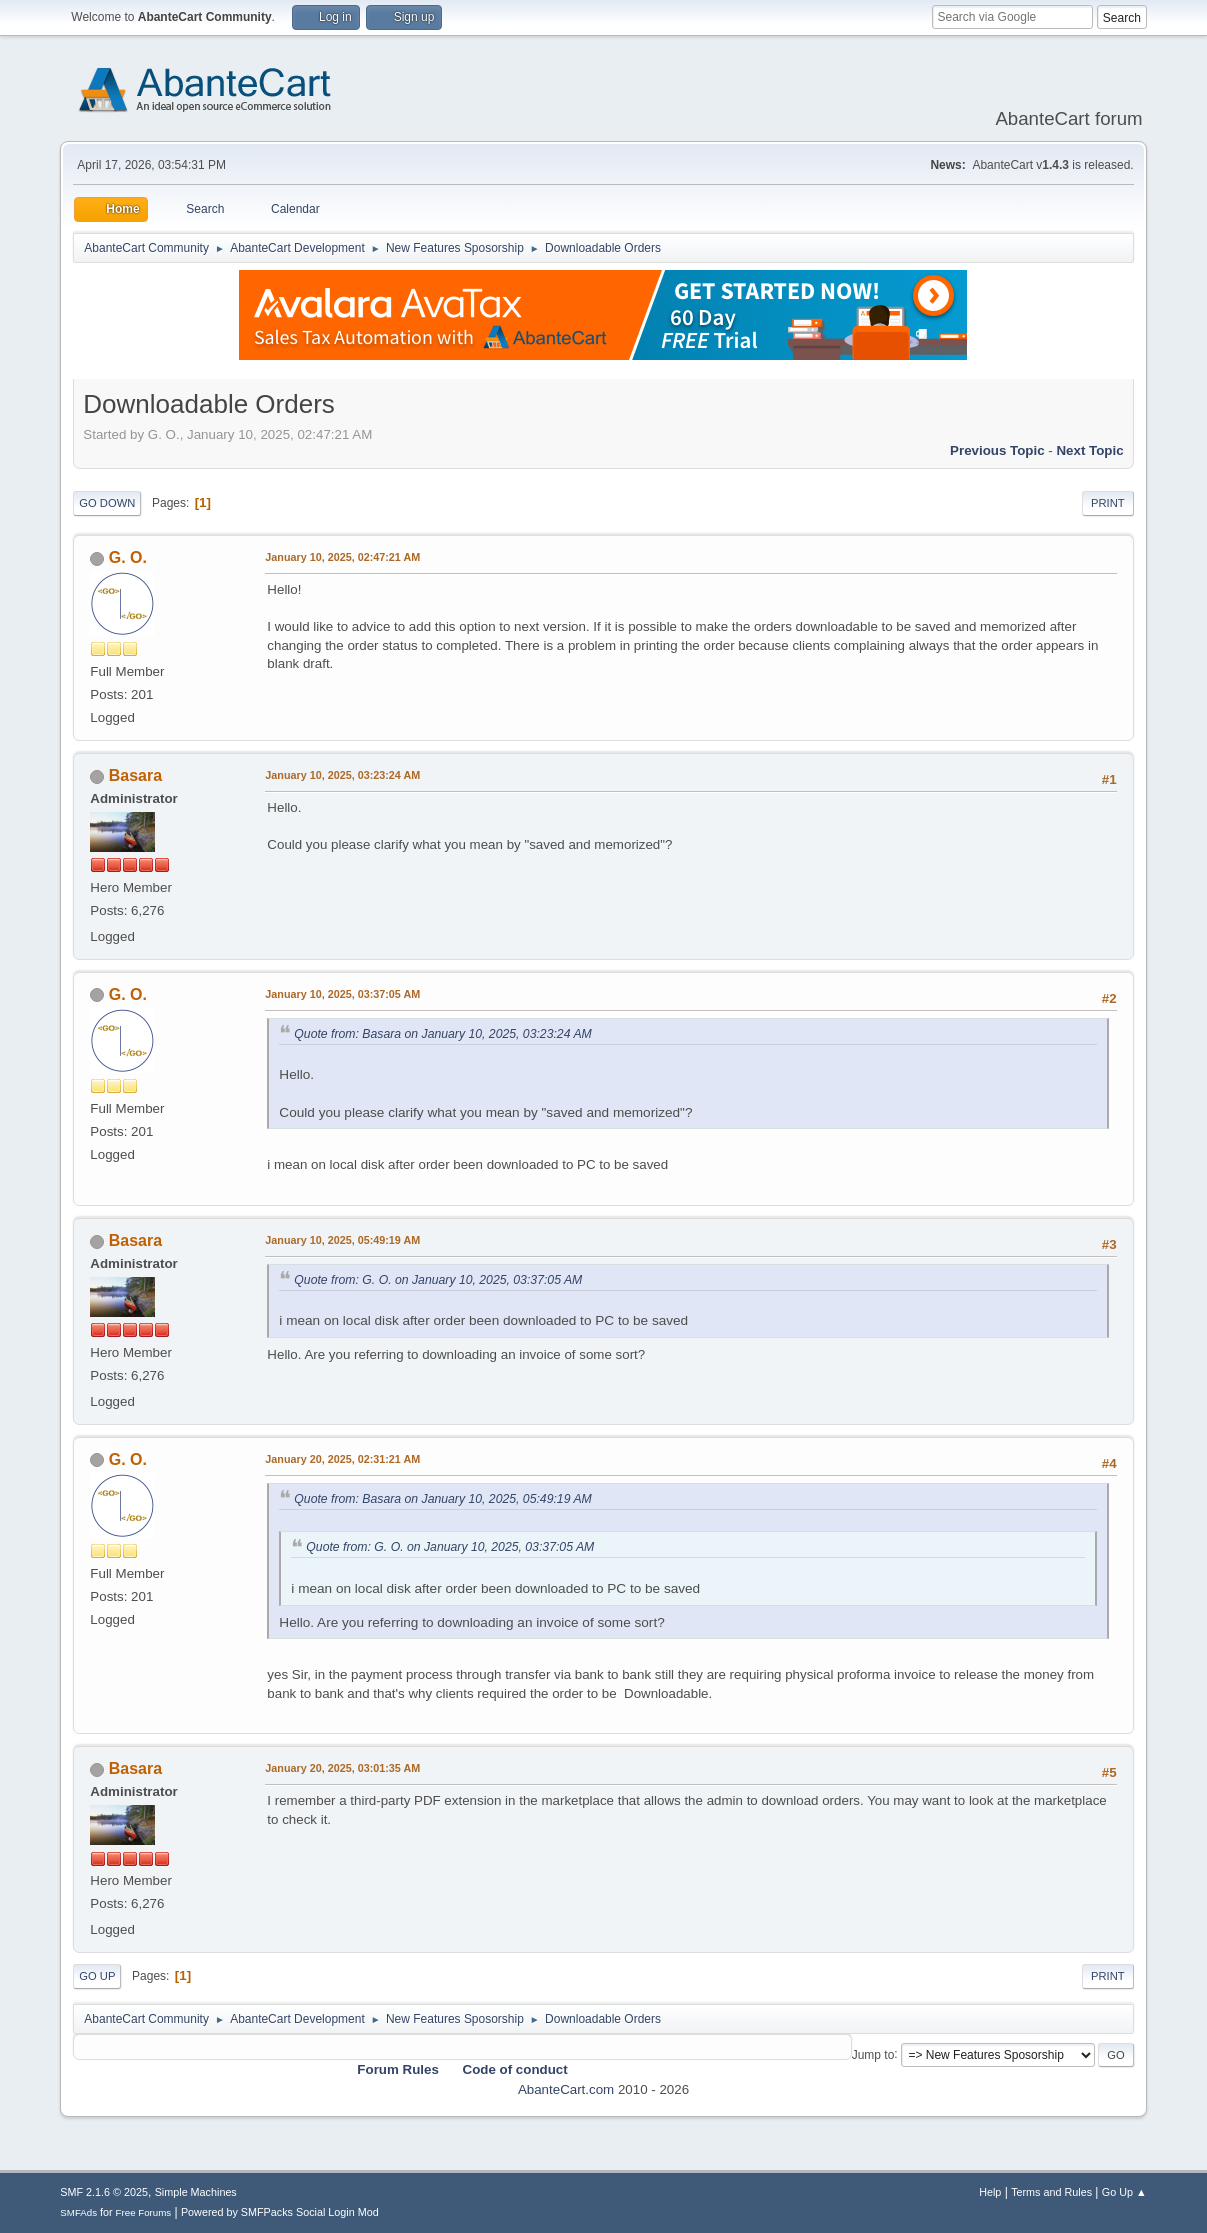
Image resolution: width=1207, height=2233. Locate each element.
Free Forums (144, 2212)
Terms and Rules (1051, 2192)
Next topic (1089, 450)
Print (1108, 503)
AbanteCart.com (566, 2089)
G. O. (128, 557)
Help (990, 2192)
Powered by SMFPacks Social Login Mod (280, 2212)
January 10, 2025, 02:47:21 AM (342, 557)
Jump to (873, 2054)
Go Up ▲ (1124, 2192)
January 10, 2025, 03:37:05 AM (342, 994)
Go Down (107, 503)
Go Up (97, 1976)
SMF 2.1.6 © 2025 (104, 2192)
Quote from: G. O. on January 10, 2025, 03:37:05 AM (438, 1280)
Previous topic (997, 450)
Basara (135, 775)
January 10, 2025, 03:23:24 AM (342, 775)
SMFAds (78, 2212)
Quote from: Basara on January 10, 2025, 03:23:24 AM (442, 1034)
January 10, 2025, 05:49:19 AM (342, 1240)
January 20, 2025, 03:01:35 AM (342, 1768)
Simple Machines (196, 2192)
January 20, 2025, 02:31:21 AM (342, 1459)
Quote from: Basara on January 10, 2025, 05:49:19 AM (442, 1499)
